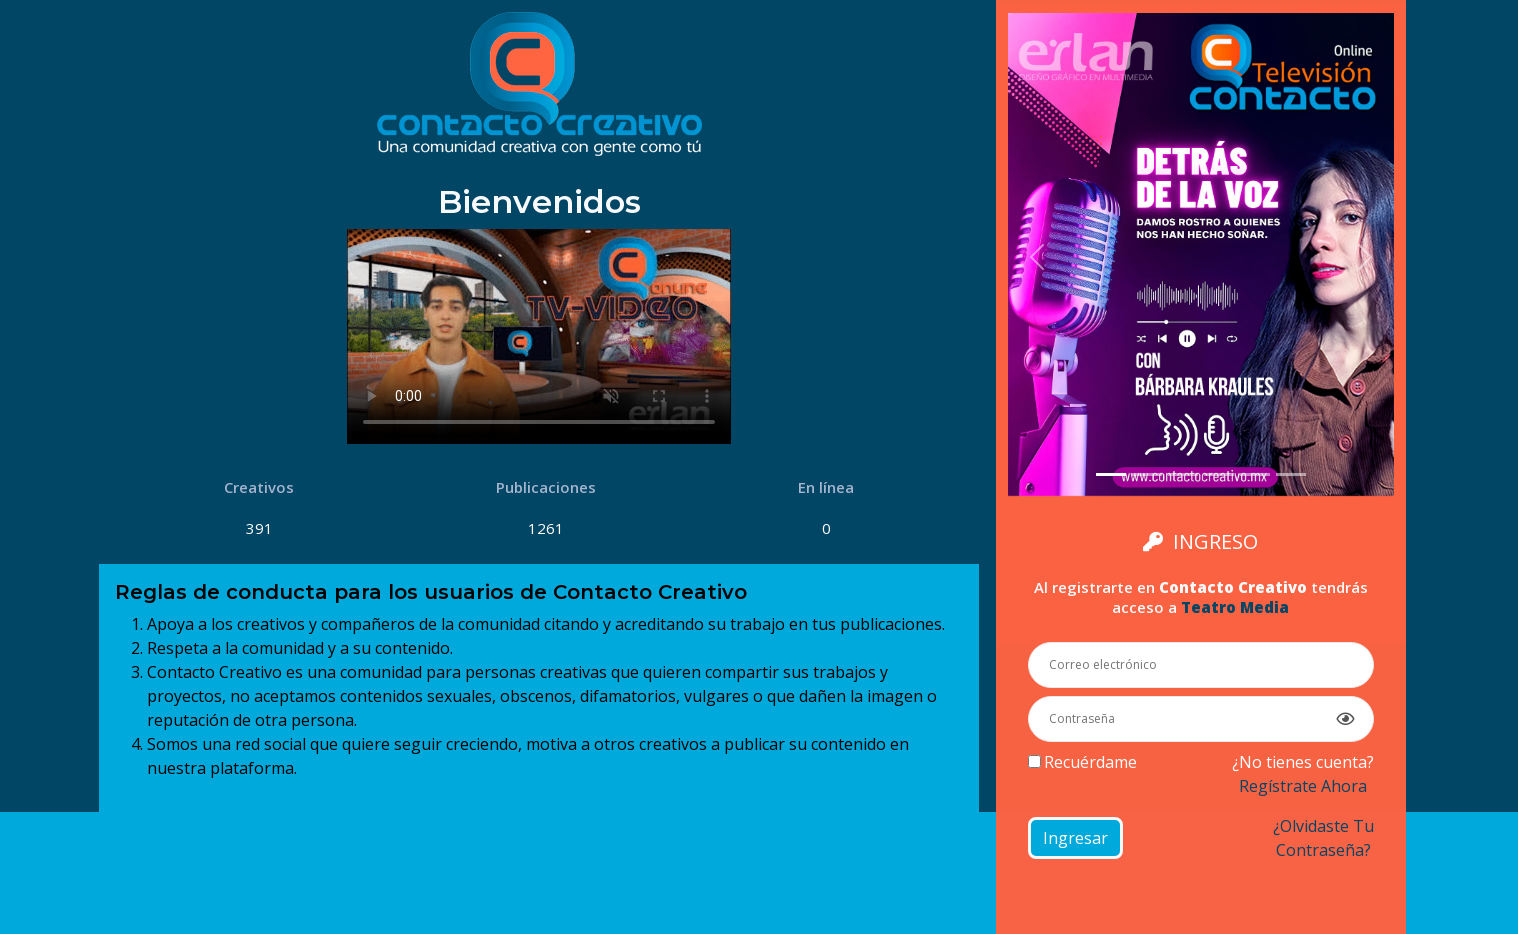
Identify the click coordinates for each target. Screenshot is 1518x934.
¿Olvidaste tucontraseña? (1323, 838)
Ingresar (1075, 838)
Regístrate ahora (1303, 786)
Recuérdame (1090, 762)
